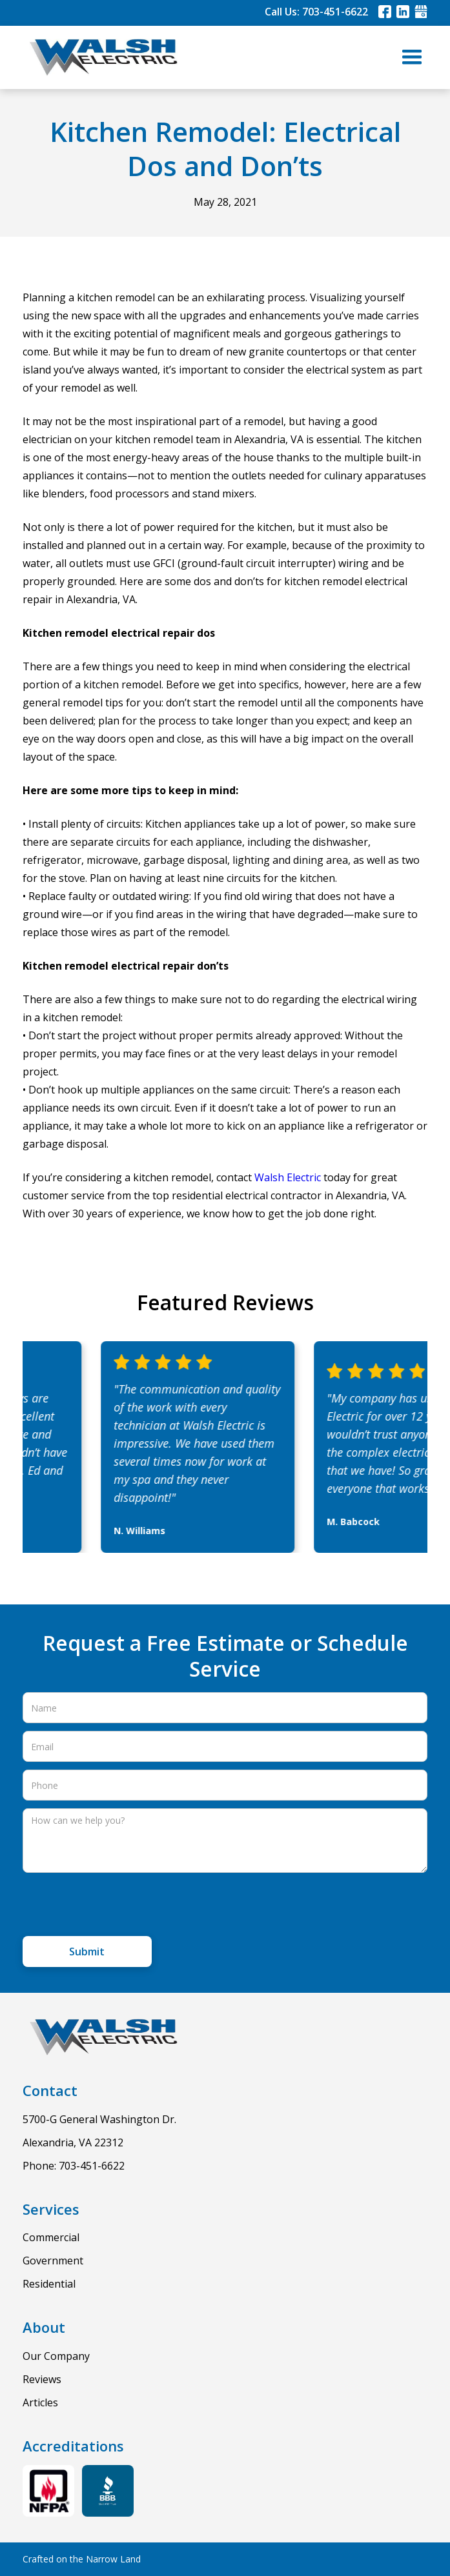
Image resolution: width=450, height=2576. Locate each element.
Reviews (42, 2379)
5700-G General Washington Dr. (99, 2119)
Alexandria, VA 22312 (73, 2142)
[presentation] (121, 1906)
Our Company (56, 2356)
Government (53, 2260)
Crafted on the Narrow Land (82, 2559)
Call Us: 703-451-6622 (316, 11)
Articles (40, 2402)
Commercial (51, 2237)
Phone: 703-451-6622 (74, 2166)
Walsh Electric (287, 1177)
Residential (49, 2284)
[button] (411, 57)
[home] (100, 57)
